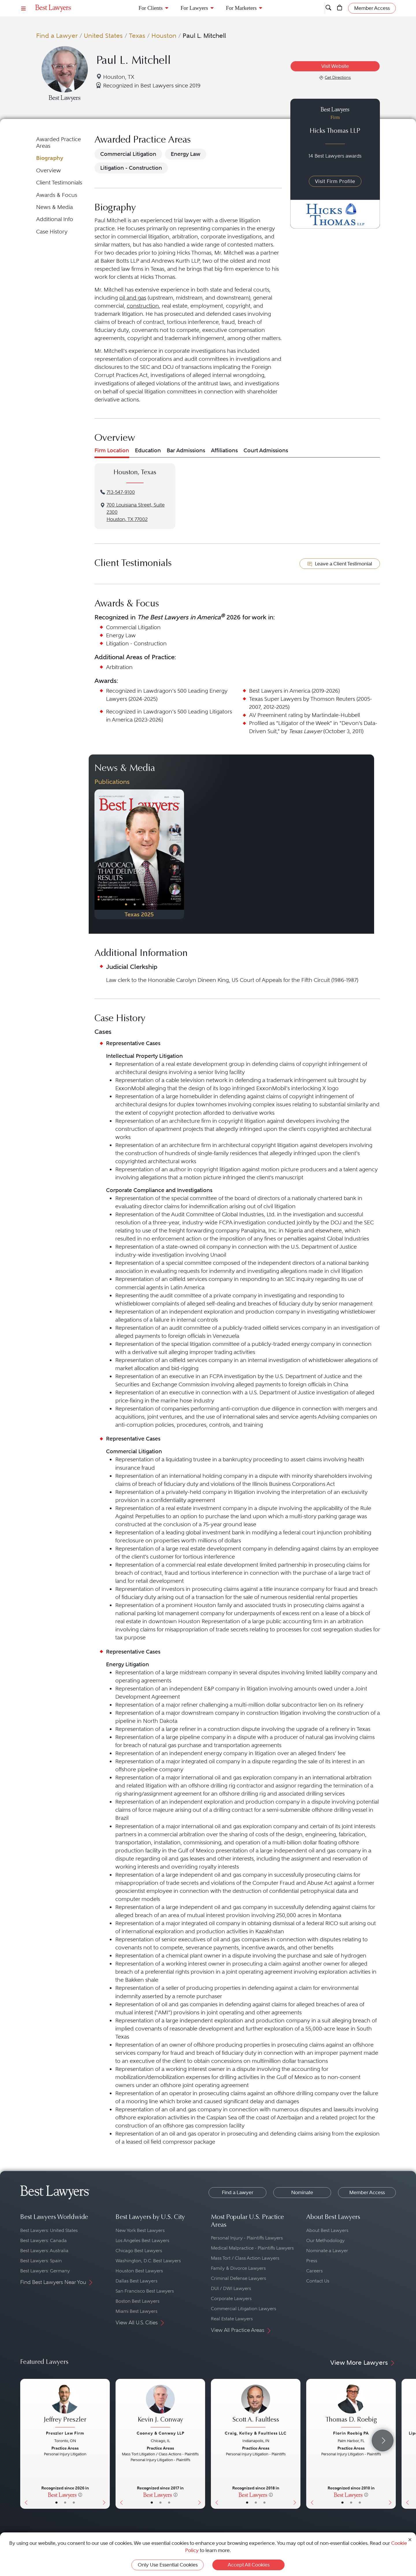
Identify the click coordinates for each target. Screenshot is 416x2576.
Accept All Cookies (249, 2565)
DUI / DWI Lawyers (231, 2288)
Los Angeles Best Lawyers (142, 2240)
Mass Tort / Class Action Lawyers (245, 2258)
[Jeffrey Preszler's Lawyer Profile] (65, 2407)
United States (103, 35)
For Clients (151, 8)
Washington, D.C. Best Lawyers (148, 2260)
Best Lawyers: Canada (43, 2240)
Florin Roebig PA (351, 2433)
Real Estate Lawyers (232, 2318)
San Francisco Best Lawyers (145, 2291)
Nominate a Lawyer (327, 2250)
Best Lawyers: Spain (41, 2260)
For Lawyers (194, 8)
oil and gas (132, 297)
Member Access (367, 2192)
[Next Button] (179, 854)
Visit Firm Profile (335, 181)
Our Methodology (325, 2240)
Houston (164, 35)
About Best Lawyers (327, 2230)
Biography (49, 158)
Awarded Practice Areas (58, 142)
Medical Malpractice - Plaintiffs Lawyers (252, 2248)
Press (311, 2260)
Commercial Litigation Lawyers (243, 2308)
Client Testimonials (59, 182)
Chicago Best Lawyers (139, 2250)
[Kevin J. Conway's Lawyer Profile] (160, 2407)
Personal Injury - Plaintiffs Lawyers (247, 2238)
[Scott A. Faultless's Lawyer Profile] (256, 2407)
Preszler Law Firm (65, 2433)
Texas (137, 35)
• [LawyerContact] (73, 2502)
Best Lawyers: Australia (44, 2250)
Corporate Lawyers (231, 2298)
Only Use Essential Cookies (168, 2565)
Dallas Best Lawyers (136, 2281)
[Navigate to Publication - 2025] (139, 854)
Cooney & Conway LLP (160, 2433)
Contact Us (317, 2281)
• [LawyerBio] (65, 2502)
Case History (52, 231)
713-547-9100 (121, 492)
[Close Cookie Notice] (410, 2539)
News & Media (54, 207)
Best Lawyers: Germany (45, 2271)
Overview (48, 170)
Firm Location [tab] (111, 450)
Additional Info (54, 219)
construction (143, 305)
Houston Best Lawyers (139, 2271)
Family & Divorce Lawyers (238, 2268)
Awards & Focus (56, 195)
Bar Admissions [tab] (186, 450)
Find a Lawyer (57, 35)
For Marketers (241, 8)
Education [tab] (148, 450)
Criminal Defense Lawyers (238, 2278)
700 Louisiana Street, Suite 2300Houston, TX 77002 (136, 512)
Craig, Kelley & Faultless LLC (256, 2433)
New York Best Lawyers (140, 2230)
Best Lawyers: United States (49, 2230)
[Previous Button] (98, 854)
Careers (314, 2271)
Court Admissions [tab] (266, 450)
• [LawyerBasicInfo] (56, 2502)
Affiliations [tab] (224, 450)
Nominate (302, 2192)
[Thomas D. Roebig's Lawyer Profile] (351, 2407)
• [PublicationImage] (126, 904)
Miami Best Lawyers (136, 2311)
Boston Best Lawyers (137, 2301)
